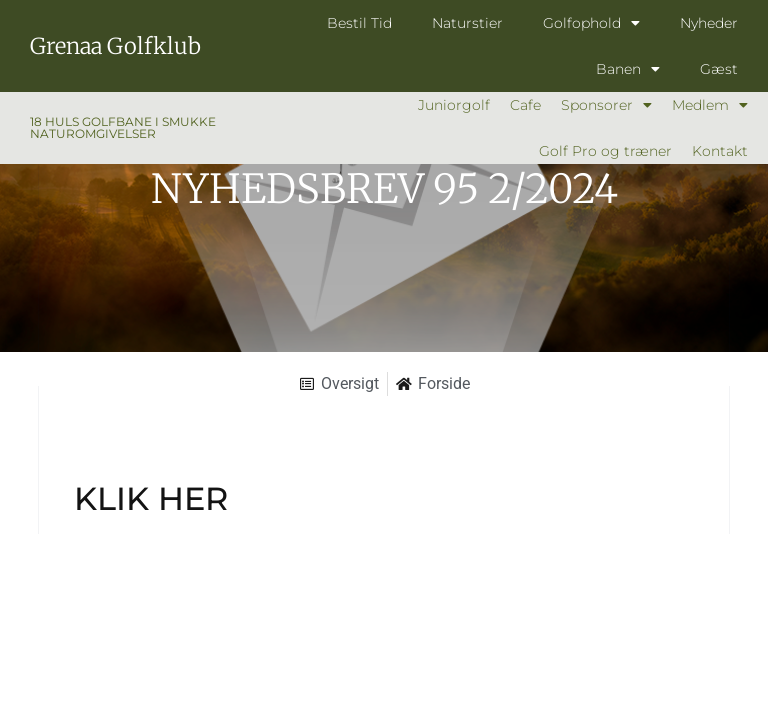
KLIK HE (139, 498)
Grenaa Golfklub (115, 46)
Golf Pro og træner (605, 151)
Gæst (719, 69)
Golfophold (591, 23)
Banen (628, 69)
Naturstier (467, 23)
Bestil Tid (359, 23)
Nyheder (709, 23)
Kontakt (720, 151)
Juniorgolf (454, 105)
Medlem (710, 105)
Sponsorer (606, 105)
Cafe (525, 105)
